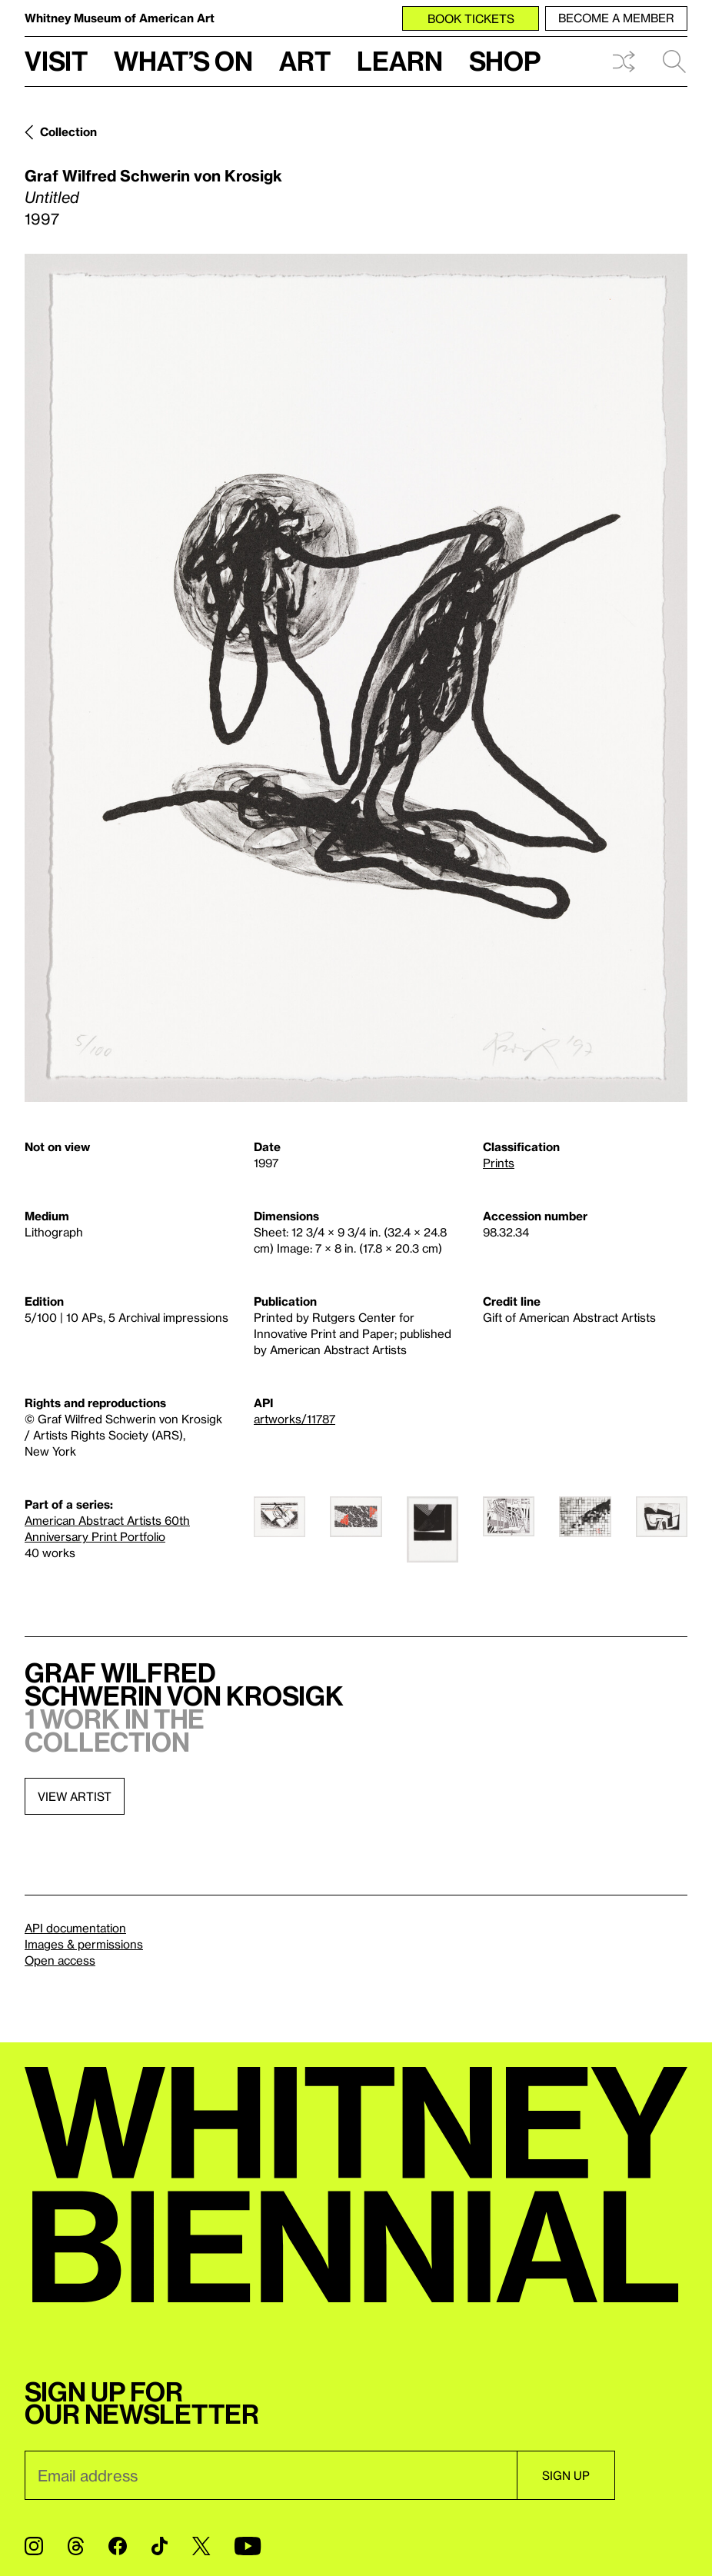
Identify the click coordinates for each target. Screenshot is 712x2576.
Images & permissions (84, 1944)
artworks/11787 (294, 1419)
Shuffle (623, 61)
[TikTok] (159, 2546)
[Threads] (75, 2546)
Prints (498, 1163)
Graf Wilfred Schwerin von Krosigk (153, 175)
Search (674, 61)
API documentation (75, 1928)
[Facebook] (117, 2546)
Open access (60, 1960)
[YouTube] (247, 2546)
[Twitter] (201, 2546)
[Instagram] (33, 2546)
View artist (74, 1796)
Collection (68, 131)
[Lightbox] (356, 678)
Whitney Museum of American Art (120, 18)
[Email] (271, 2475)
